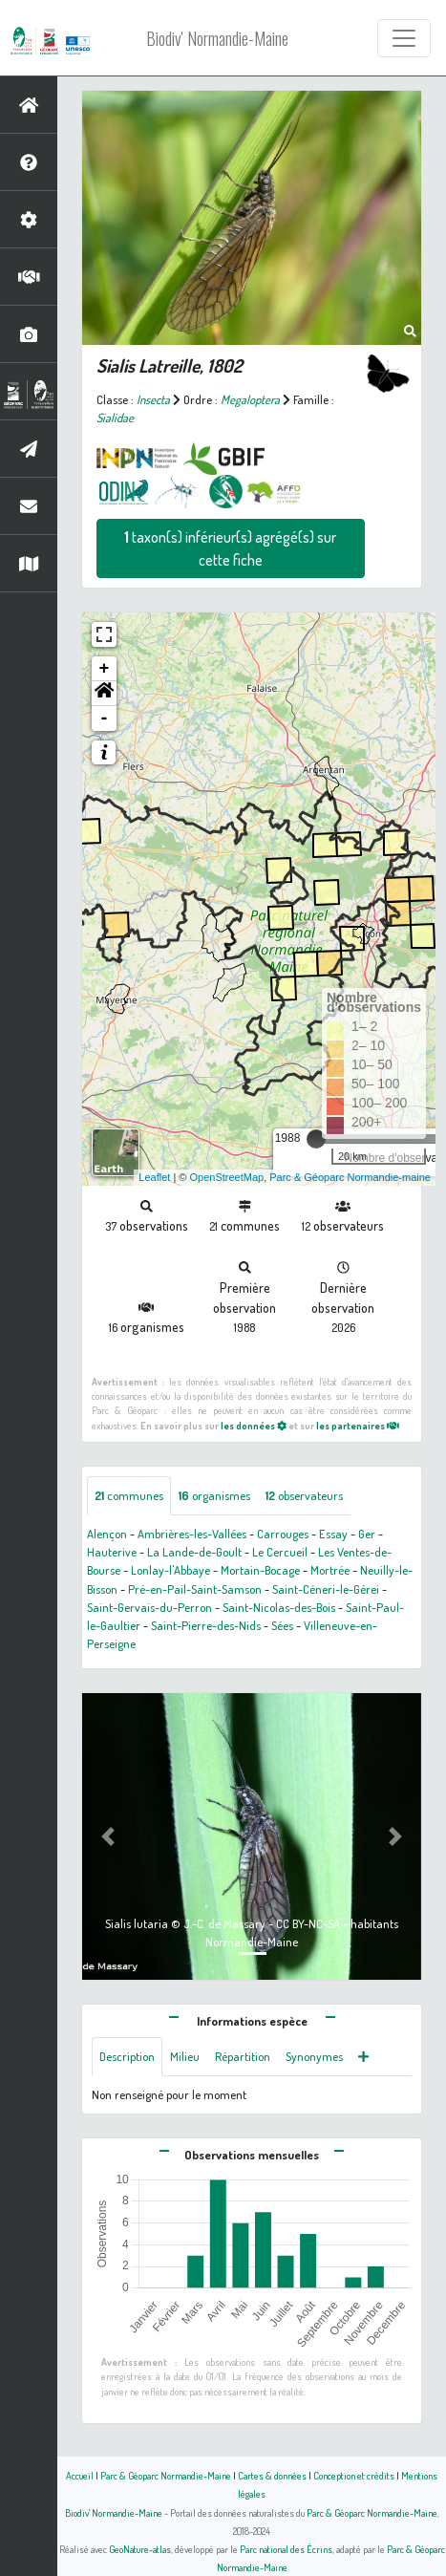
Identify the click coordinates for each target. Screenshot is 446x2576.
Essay (333, 1533)
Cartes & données (272, 2475)
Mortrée (330, 1570)
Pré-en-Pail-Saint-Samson (195, 1589)
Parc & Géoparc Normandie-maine (350, 1177)
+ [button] (104, 668)
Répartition (242, 2056)
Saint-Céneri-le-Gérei (325, 1589)
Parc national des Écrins (286, 2549)
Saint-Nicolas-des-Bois (279, 1607)
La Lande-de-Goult (194, 1551)
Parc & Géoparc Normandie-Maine (165, 2475)
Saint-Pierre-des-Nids (206, 1625)
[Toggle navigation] (404, 38)
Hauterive (112, 1551)
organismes (214, 1495)
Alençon (107, 1533)
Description (127, 2056)
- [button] (104, 718)
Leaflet (154, 1177)
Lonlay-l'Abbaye (170, 1570)
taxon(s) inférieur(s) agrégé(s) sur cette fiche (230, 548)
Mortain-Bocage (260, 1570)
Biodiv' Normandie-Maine (217, 38)
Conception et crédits (353, 2475)
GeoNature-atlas (140, 2549)
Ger (366, 1533)
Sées (282, 1625)
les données (254, 1425)
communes (129, 1495)
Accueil (80, 2475)
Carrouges (282, 1533)
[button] (104, 693)
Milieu (185, 2056)
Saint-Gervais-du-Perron (149, 1607)
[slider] (316, 1138)
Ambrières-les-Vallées (192, 1533)
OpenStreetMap (226, 1177)
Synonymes (314, 2056)
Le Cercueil (280, 1551)
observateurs (304, 1495)
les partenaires (357, 1425)
